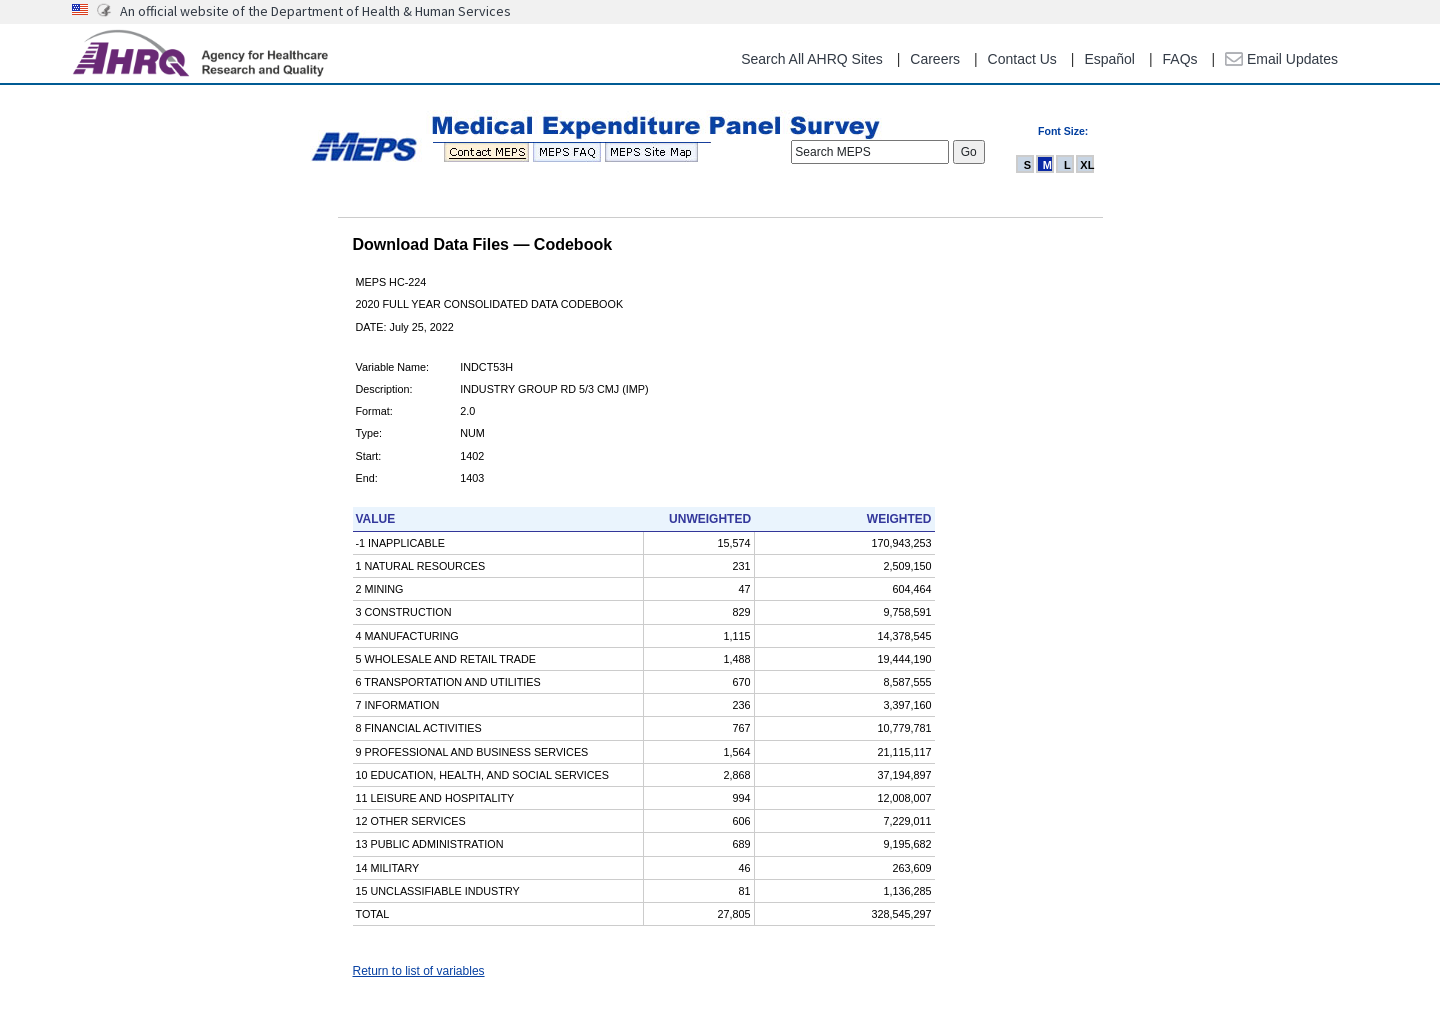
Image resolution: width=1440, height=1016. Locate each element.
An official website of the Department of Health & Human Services (315, 11)
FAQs (1180, 59)
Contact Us (1022, 59)
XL (1087, 165)
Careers (935, 59)
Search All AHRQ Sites (812, 59)
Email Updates (1281, 59)
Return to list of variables (419, 971)
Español (1109, 59)
